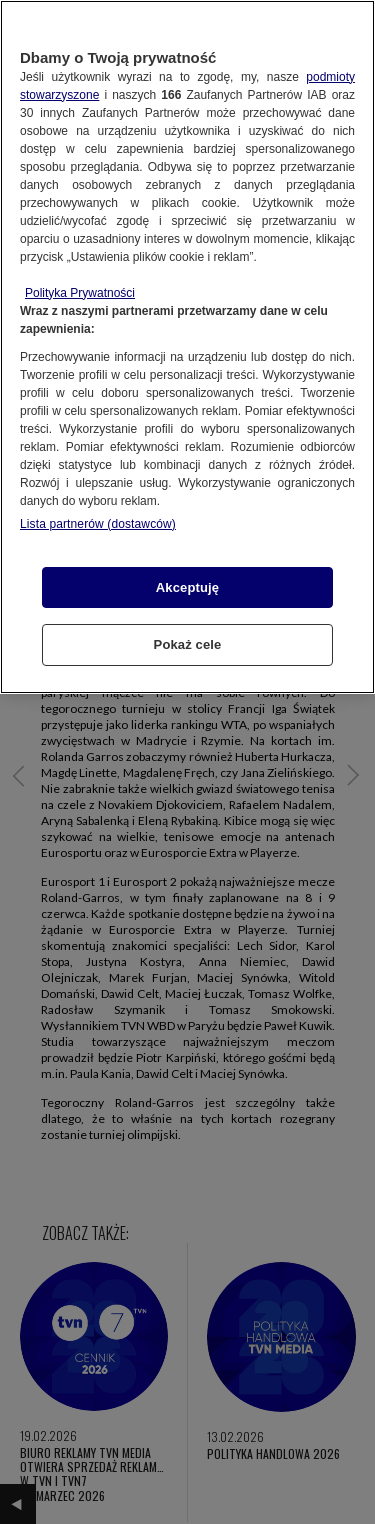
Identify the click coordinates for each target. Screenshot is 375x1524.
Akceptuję (187, 587)
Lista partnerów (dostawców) (98, 524)
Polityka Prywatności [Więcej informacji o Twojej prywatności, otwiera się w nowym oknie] (80, 293)
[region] (187, 347)
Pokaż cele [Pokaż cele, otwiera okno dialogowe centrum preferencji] (188, 644)
